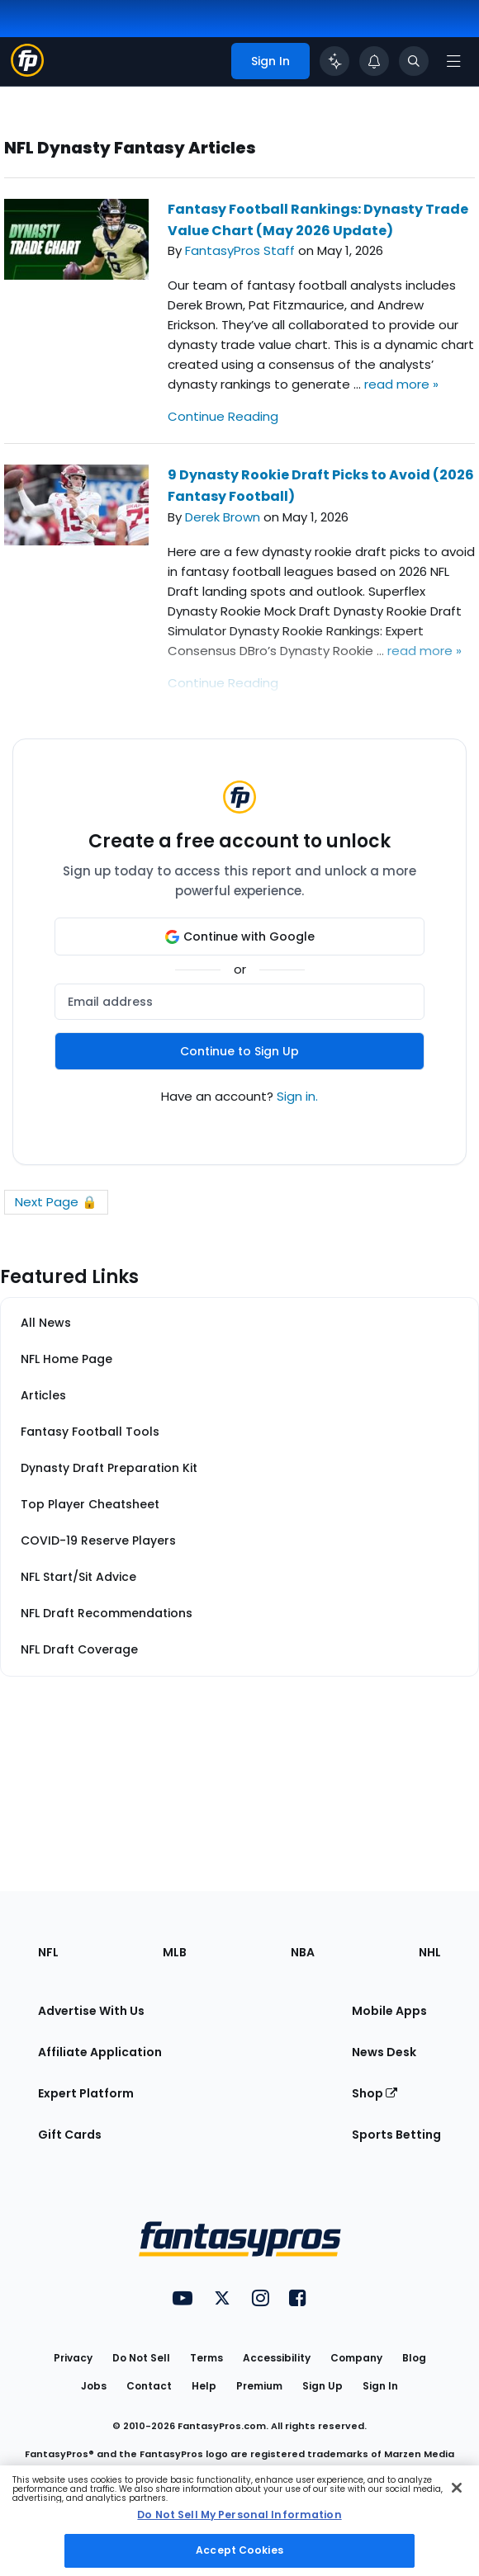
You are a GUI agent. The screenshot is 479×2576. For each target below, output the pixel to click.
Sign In (380, 2386)
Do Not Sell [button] (141, 2358)
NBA (303, 1952)
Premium (259, 2386)
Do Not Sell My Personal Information (239, 2515)
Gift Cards (70, 2134)
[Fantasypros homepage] (27, 72)
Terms (206, 2358)
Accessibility (277, 2358)
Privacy (73, 2358)
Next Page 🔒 (56, 1201)
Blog (414, 2358)
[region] (239, 2520)
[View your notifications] (374, 61)
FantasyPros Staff (240, 250)
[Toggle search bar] (414, 61)
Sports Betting (396, 2134)
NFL (48, 1952)
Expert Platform (86, 2093)
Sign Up (322, 2386)
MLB (175, 1952)
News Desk (384, 2052)
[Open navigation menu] (453, 61)
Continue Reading (223, 416)
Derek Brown (222, 517)
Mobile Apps (389, 2011)
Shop (374, 2093)
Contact (149, 2386)
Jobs (94, 2386)
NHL (430, 1952)
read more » (401, 384)
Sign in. (297, 1096)
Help (204, 2386)
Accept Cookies (239, 2550)
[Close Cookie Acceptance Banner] (457, 2488)
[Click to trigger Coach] (334, 61)
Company (356, 2358)
